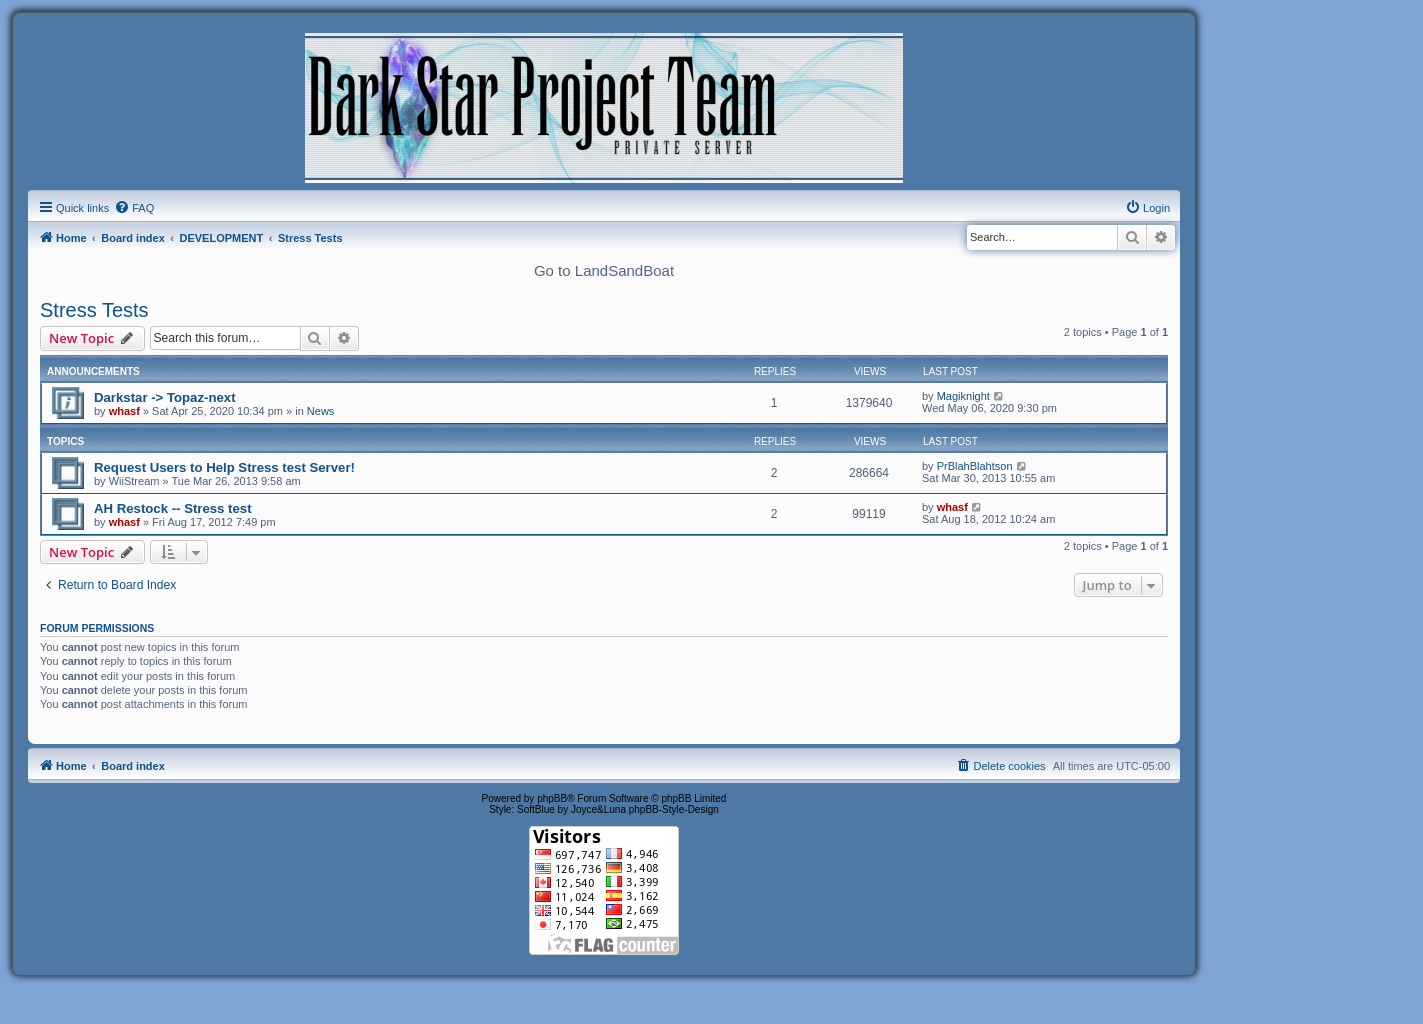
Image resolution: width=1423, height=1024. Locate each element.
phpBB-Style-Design (674, 809)
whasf (124, 411)
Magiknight (963, 396)
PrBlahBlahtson (975, 466)
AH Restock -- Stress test (173, 508)
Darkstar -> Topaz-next (165, 397)
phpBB (552, 798)
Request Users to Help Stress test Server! (224, 467)
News (321, 411)
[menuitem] (134, 208)
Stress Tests (94, 310)
